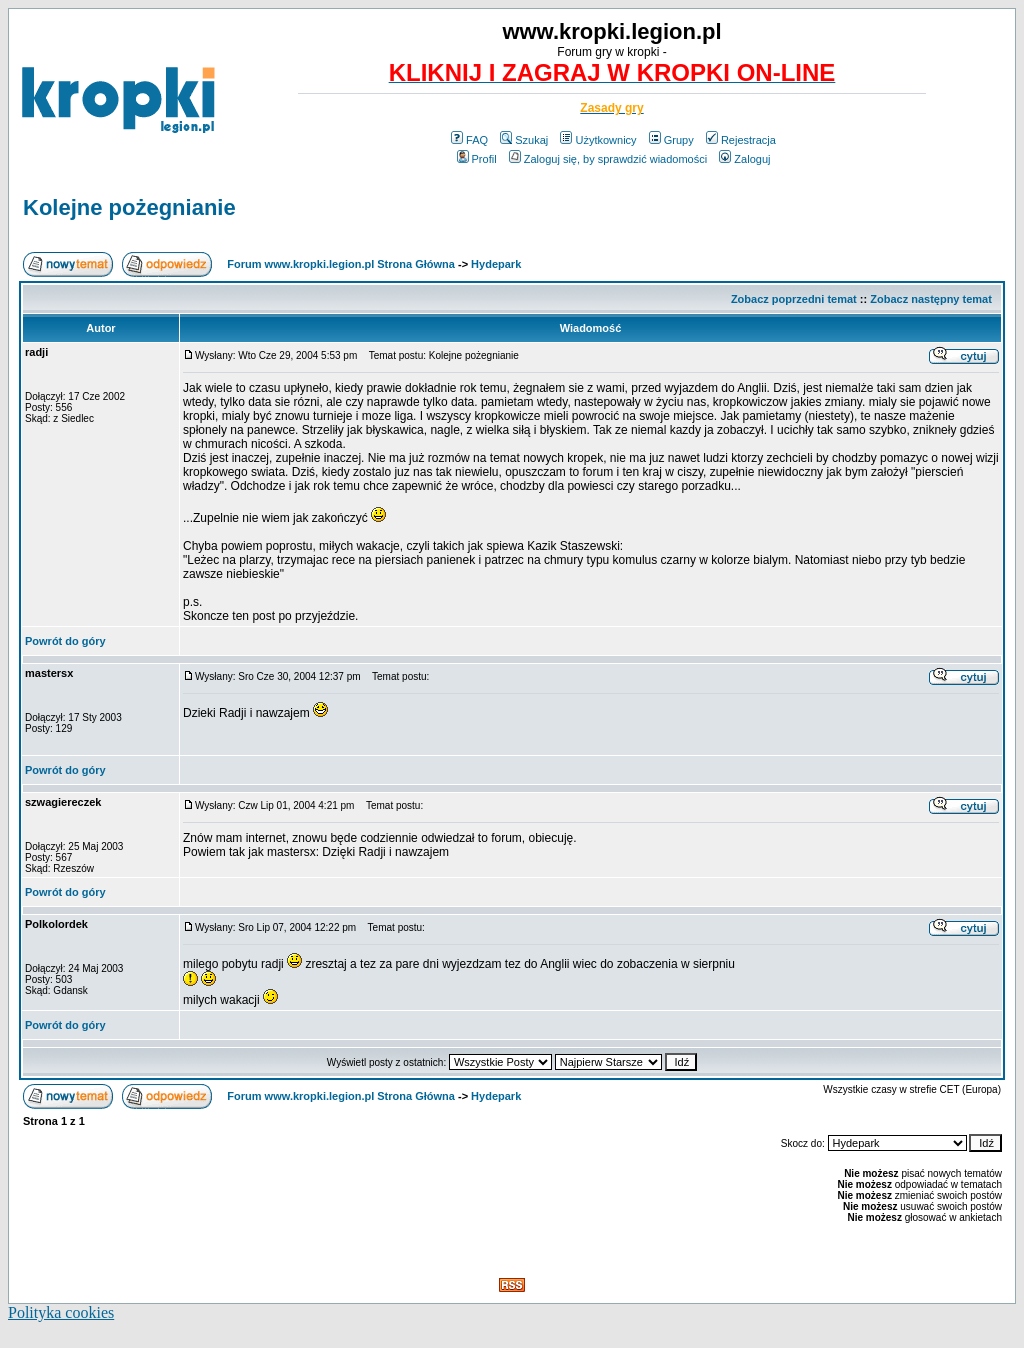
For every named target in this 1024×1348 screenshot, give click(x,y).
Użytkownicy (598, 140)
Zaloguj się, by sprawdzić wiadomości (608, 159)
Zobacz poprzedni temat (794, 299)
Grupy (671, 140)
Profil (477, 159)
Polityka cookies (61, 1312)
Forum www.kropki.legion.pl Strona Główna (341, 264)
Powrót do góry (65, 641)
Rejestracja (741, 140)
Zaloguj (744, 159)
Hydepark (496, 264)
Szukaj (524, 140)
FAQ (469, 140)
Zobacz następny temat (931, 299)
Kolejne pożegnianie (129, 207)
